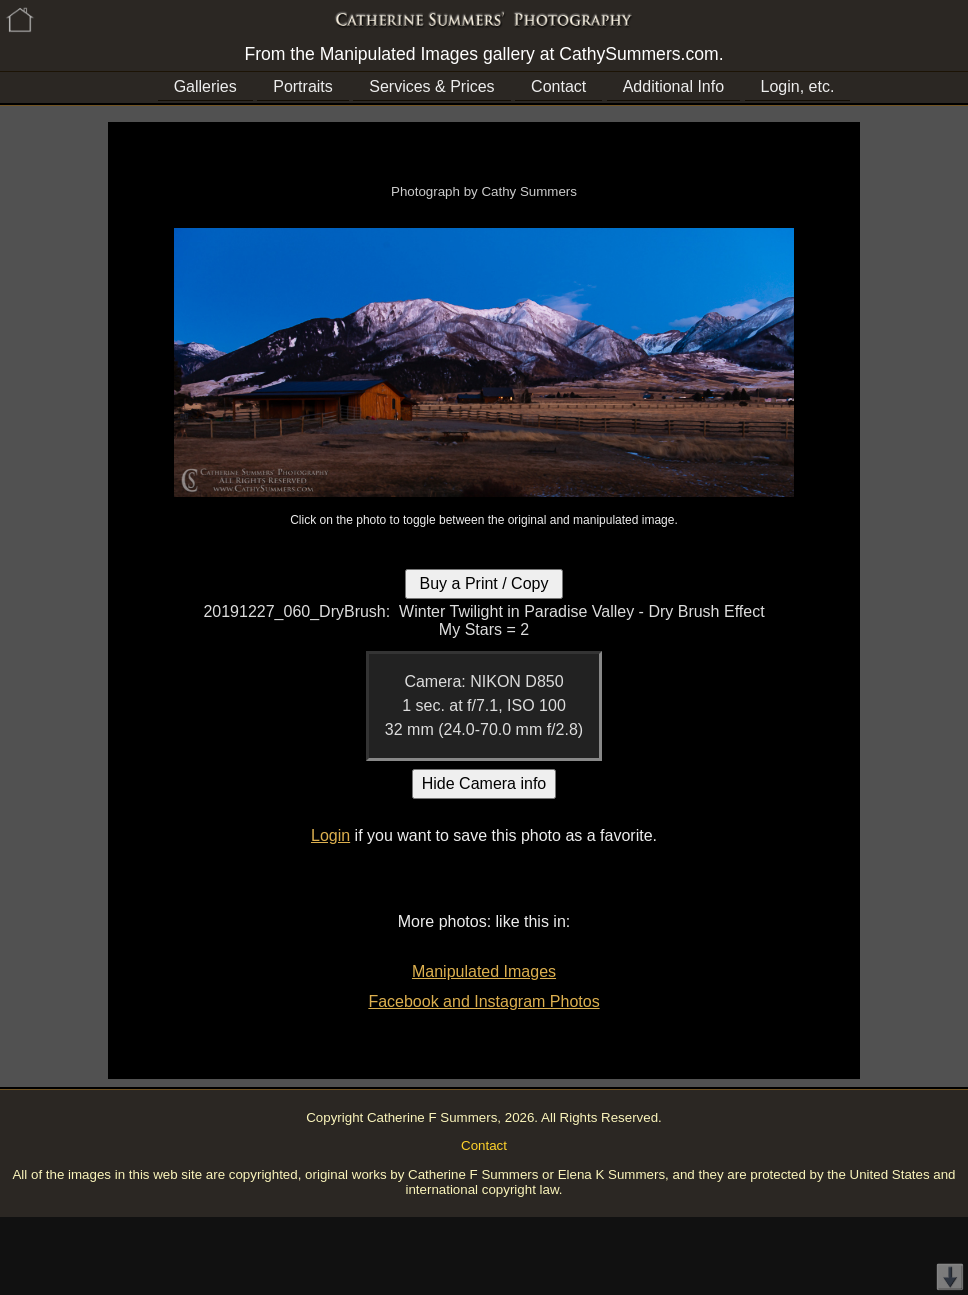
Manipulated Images (484, 971)
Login (330, 835)
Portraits (303, 86)
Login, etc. (798, 86)
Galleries (205, 86)
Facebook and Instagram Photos (483, 1001)
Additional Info (673, 86)
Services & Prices (431, 86)
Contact (558, 86)
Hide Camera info (484, 783)
